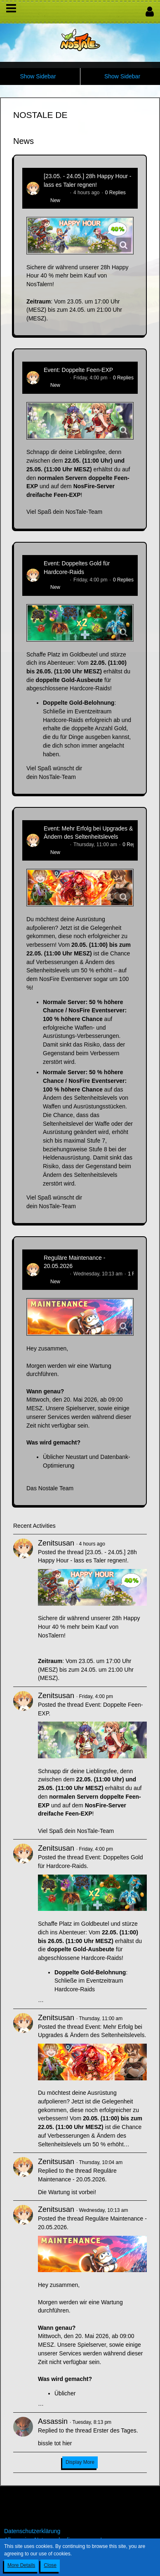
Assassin (53, 2421)
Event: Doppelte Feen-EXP (78, 370)
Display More (80, 2462)
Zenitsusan (56, 192)
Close (50, 2565)
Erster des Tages (114, 2430)
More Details (21, 2565)
